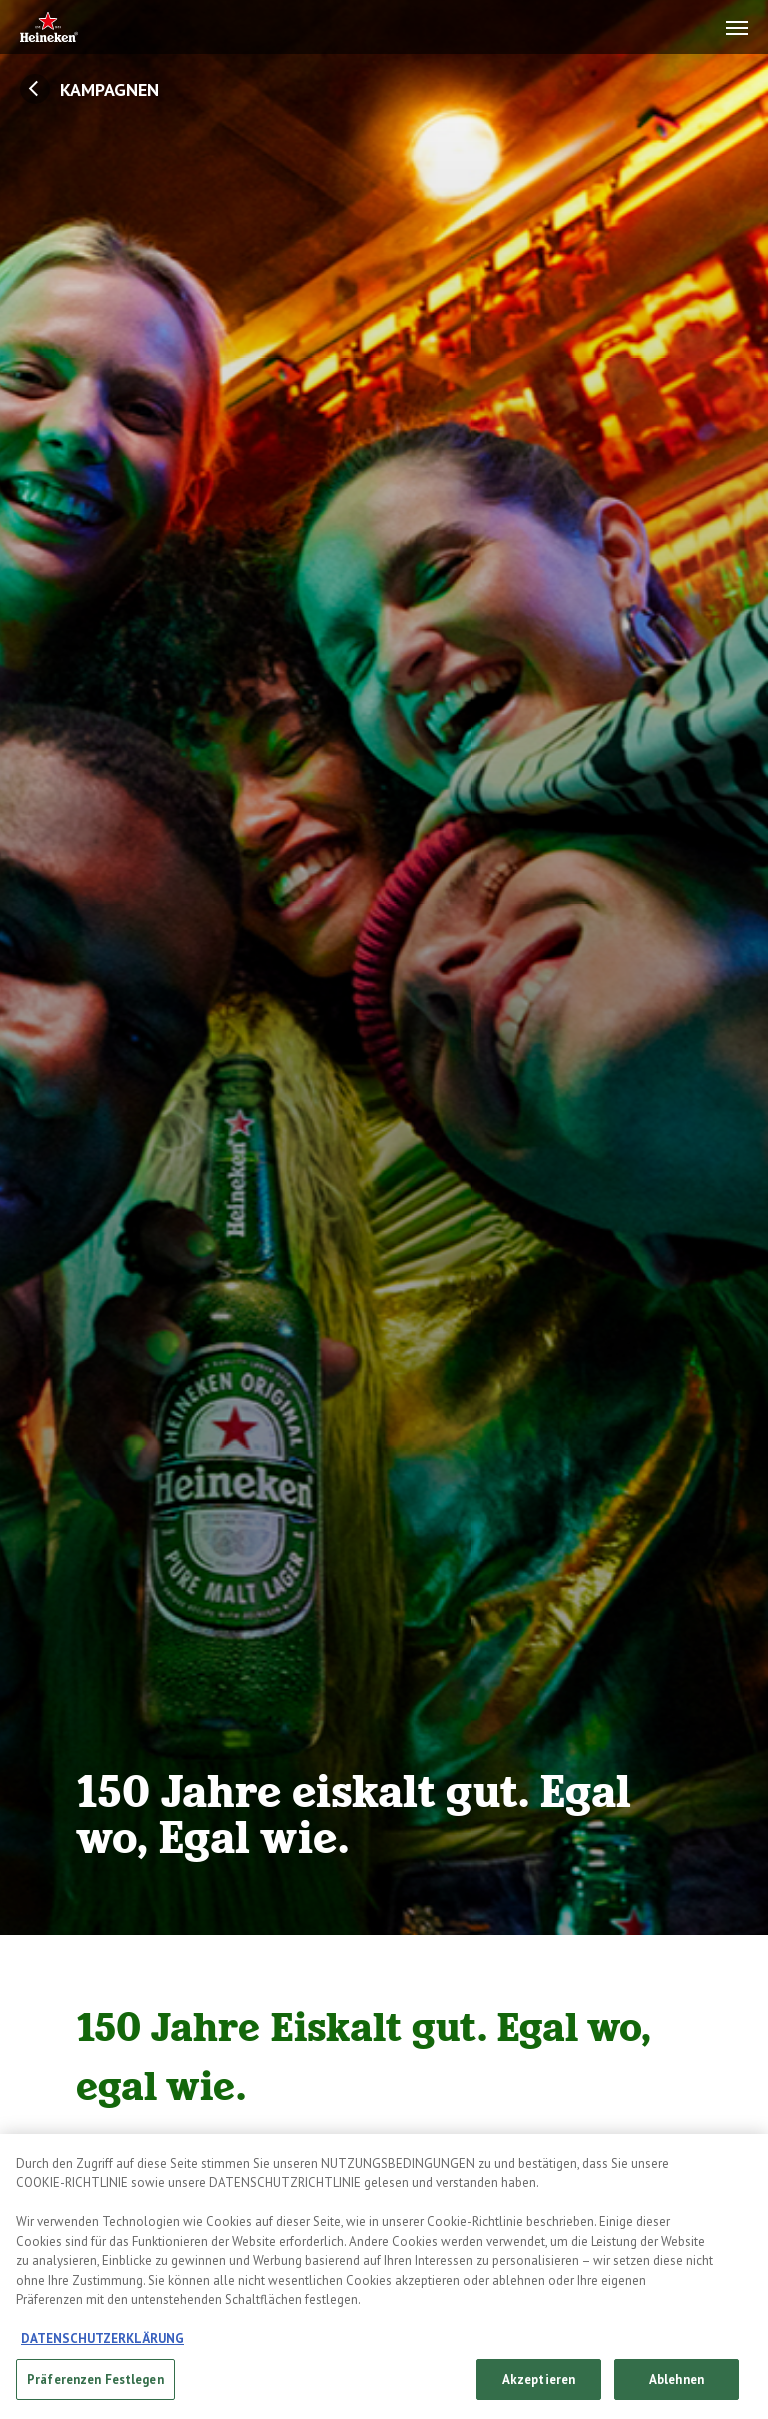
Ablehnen (676, 2389)
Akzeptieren (538, 2389)
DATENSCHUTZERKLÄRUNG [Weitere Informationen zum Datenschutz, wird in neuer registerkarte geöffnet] (102, 2348)
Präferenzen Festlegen (95, 2389)
